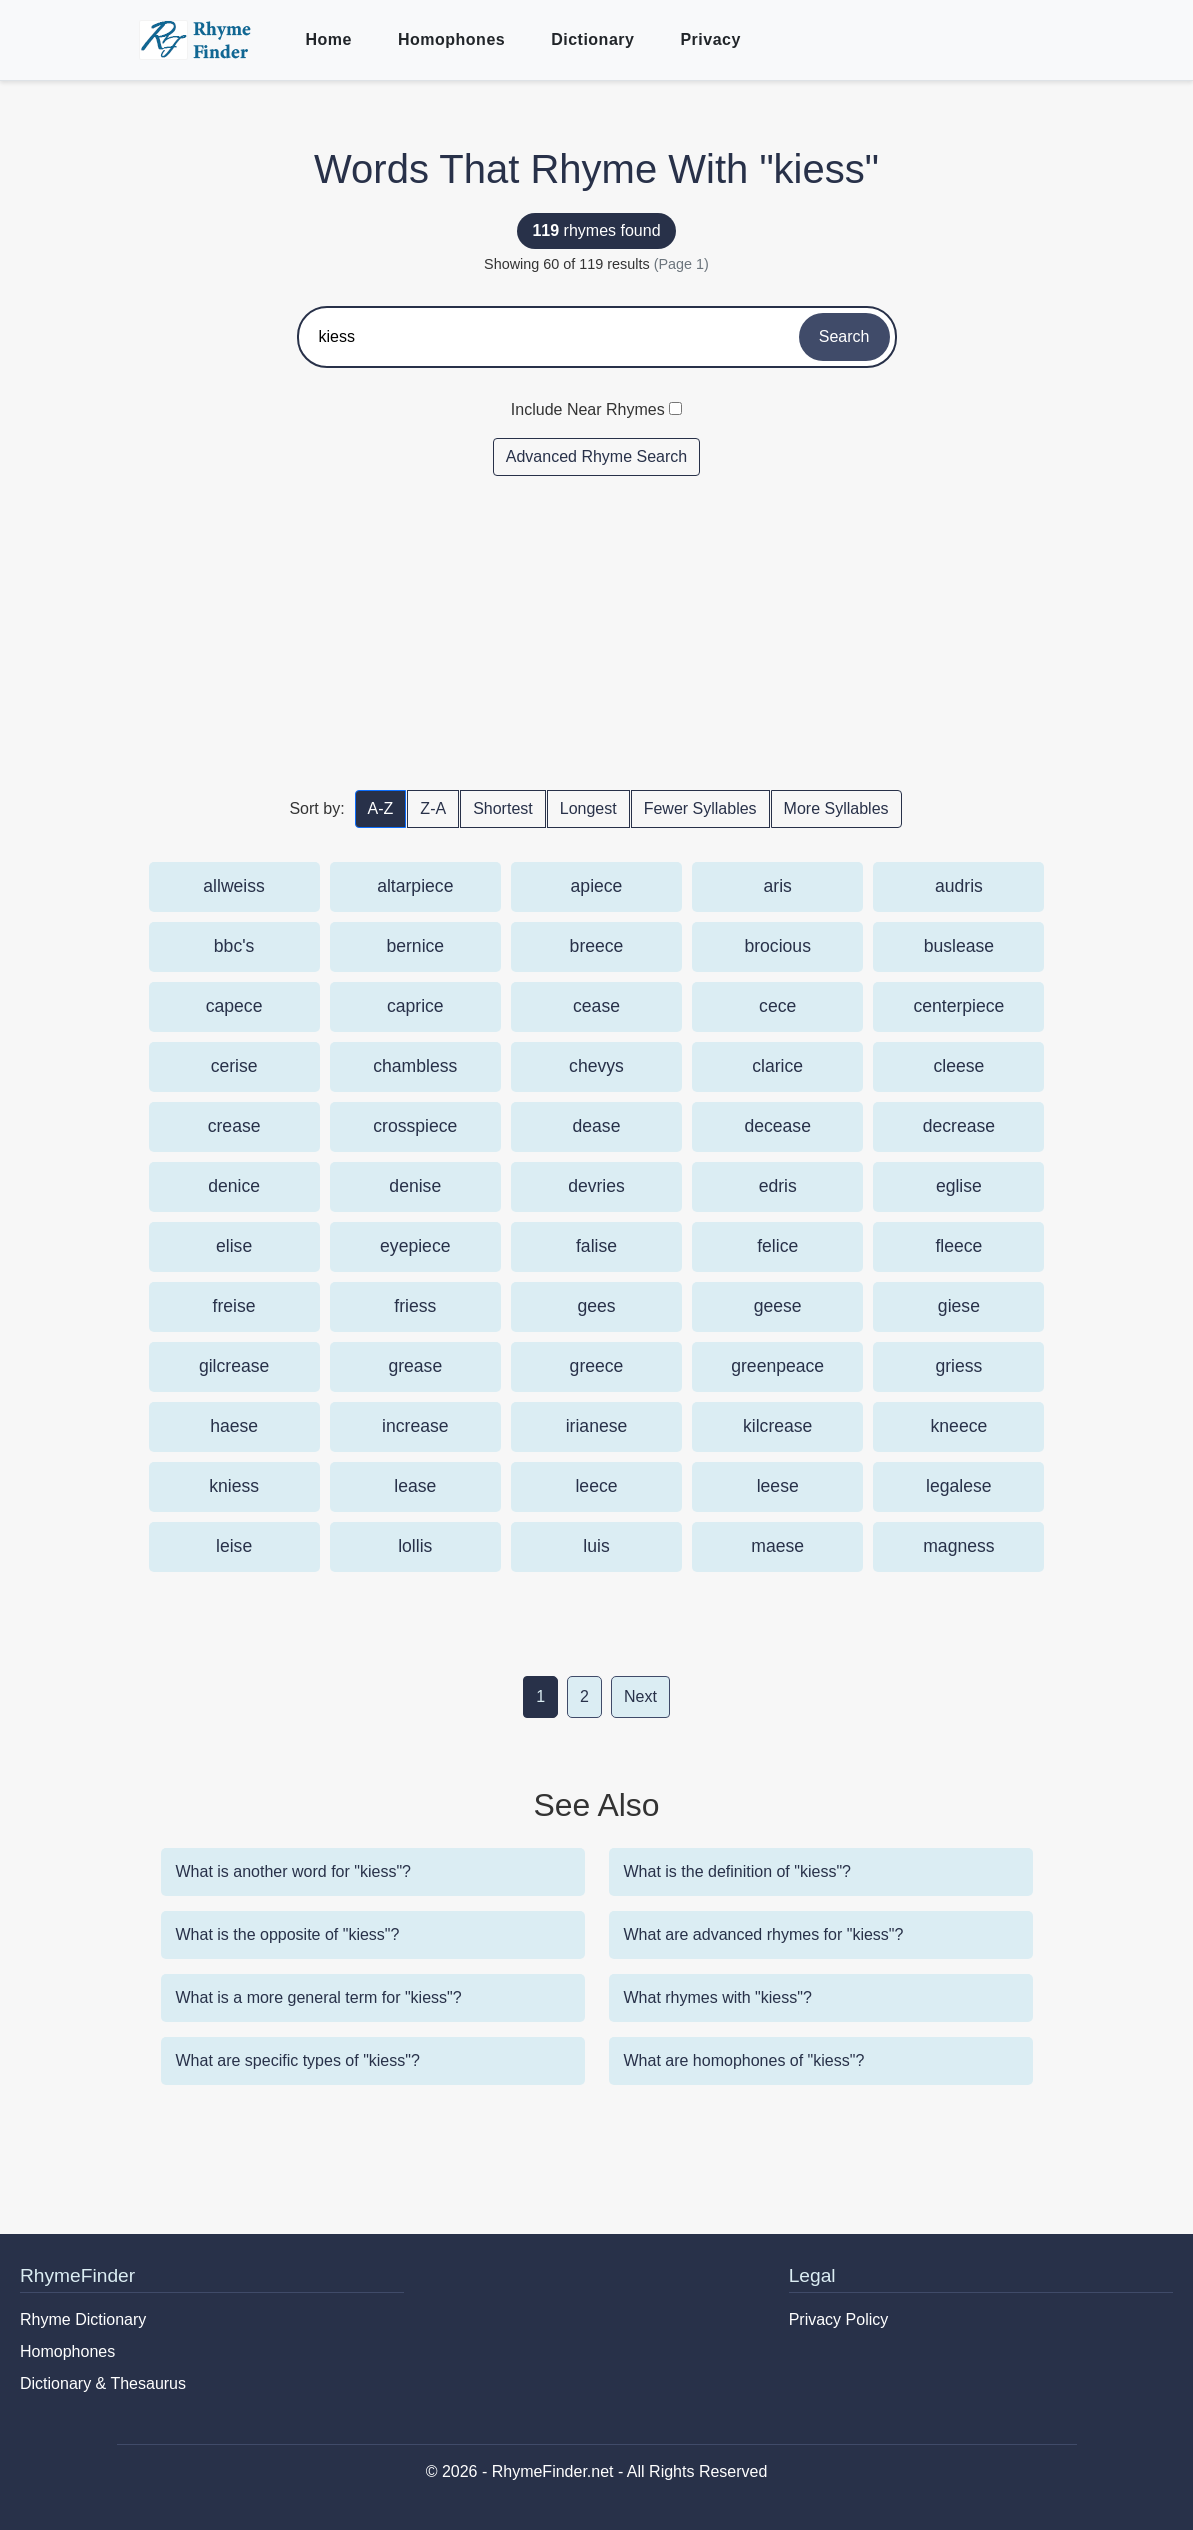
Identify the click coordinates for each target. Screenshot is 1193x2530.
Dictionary (592, 39)
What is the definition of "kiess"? (737, 1871)
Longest (588, 808)
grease (415, 1366)
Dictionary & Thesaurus (103, 2383)
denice (234, 1186)
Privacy (710, 39)
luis (596, 1546)
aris (778, 886)
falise (596, 1246)
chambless (415, 1066)
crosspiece (415, 1126)
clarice (777, 1066)
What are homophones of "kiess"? (744, 2060)
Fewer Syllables (700, 808)
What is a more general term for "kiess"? (319, 1997)
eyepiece (415, 1246)
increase (415, 1426)
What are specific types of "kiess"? (298, 2060)
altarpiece (415, 886)
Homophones (451, 39)
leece (596, 1486)
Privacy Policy (839, 2319)
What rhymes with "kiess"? (718, 1997)
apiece (597, 886)
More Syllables (836, 808)
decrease (959, 1126)
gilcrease (234, 1366)
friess (415, 1306)
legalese (959, 1486)
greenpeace (777, 1366)
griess (958, 1366)
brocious (777, 946)
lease (415, 1486)
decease (777, 1126)
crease (234, 1126)
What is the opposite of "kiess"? (288, 1934)
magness (958, 1546)
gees (596, 1306)
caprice (415, 1006)
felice (777, 1246)
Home (329, 39)
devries (596, 1186)
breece (597, 946)
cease (596, 1006)
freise (234, 1306)
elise (234, 1246)
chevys (596, 1066)
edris (778, 1186)
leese (778, 1486)
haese (234, 1426)
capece (234, 1006)
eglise (959, 1186)
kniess (234, 1486)
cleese (958, 1066)
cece (777, 1006)
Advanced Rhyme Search (596, 456)
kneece (959, 1426)
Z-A (433, 808)
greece (597, 1366)
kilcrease (777, 1426)
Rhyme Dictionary (83, 2319)
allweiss (234, 886)
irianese (597, 1426)
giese (959, 1306)
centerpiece (958, 1006)
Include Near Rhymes (588, 409)
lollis (415, 1546)
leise (234, 1546)
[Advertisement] (597, 632)
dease (597, 1126)
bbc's (234, 946)
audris (959, 886)
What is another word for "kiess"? (293, 1871)
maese (777, 1546)
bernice (415, 946)
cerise (234, 1066)
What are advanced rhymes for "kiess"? (764, 1934)
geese (778, 1306)
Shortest (503, 808)
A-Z (381, 808)
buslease (959, 946)
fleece (958, 1246)
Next (640, 1696)
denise (415, 1186)
